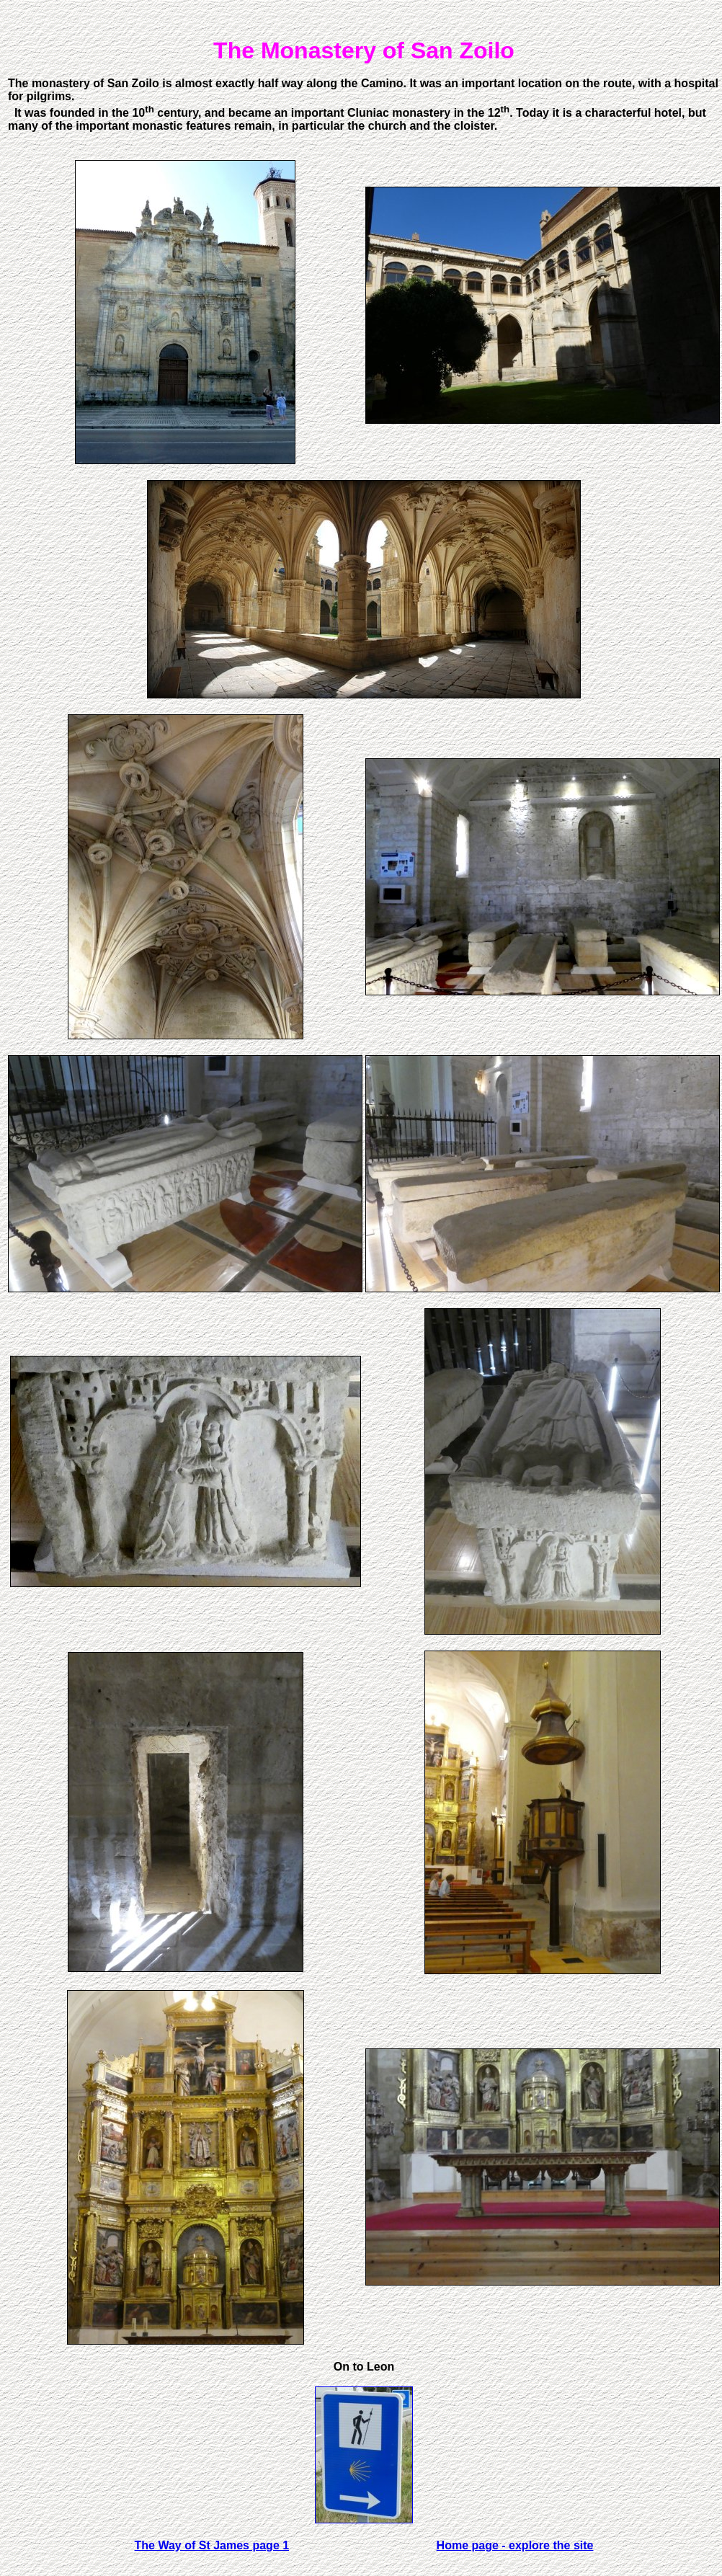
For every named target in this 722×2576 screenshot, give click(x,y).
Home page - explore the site (515, 2545)
